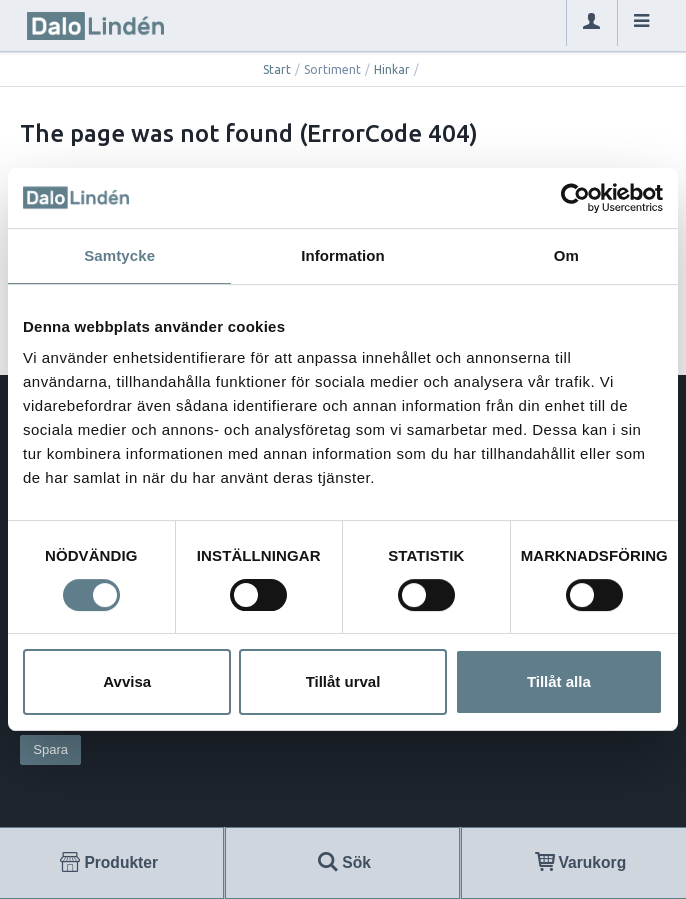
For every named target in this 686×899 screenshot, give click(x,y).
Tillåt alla (559, 681)
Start (277, 69)
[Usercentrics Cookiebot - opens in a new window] (575, 198)
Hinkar (392, 69)
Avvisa (127, 681)
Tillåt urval (343, 681)
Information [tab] (343, 255)
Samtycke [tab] (119, 255)
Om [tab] (566, 255)
